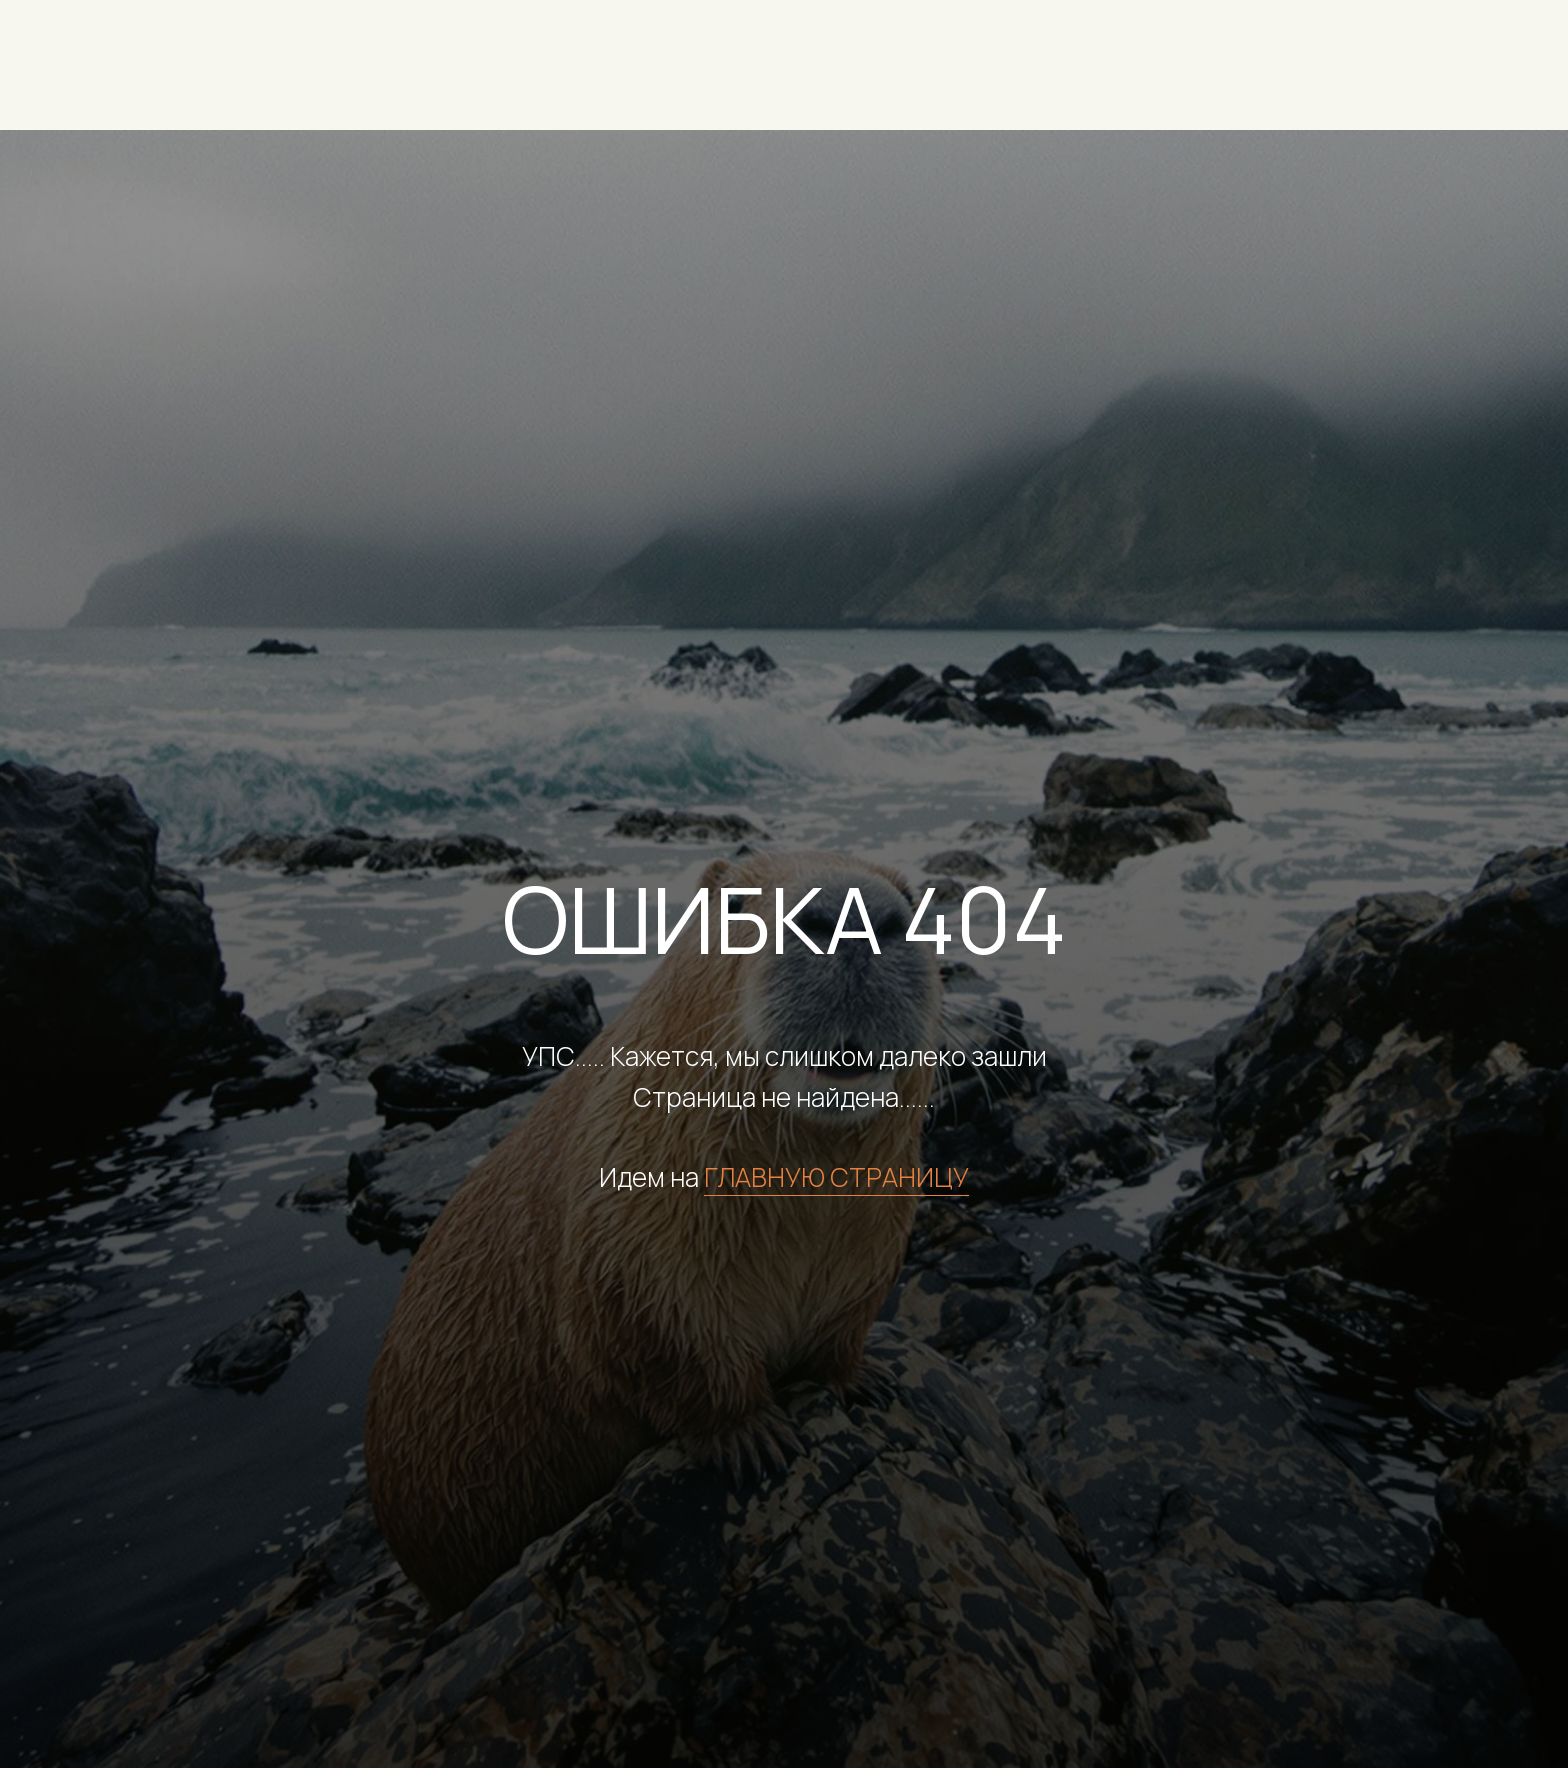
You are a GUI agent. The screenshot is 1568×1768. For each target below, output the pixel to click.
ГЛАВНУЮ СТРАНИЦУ (836, 1177)
